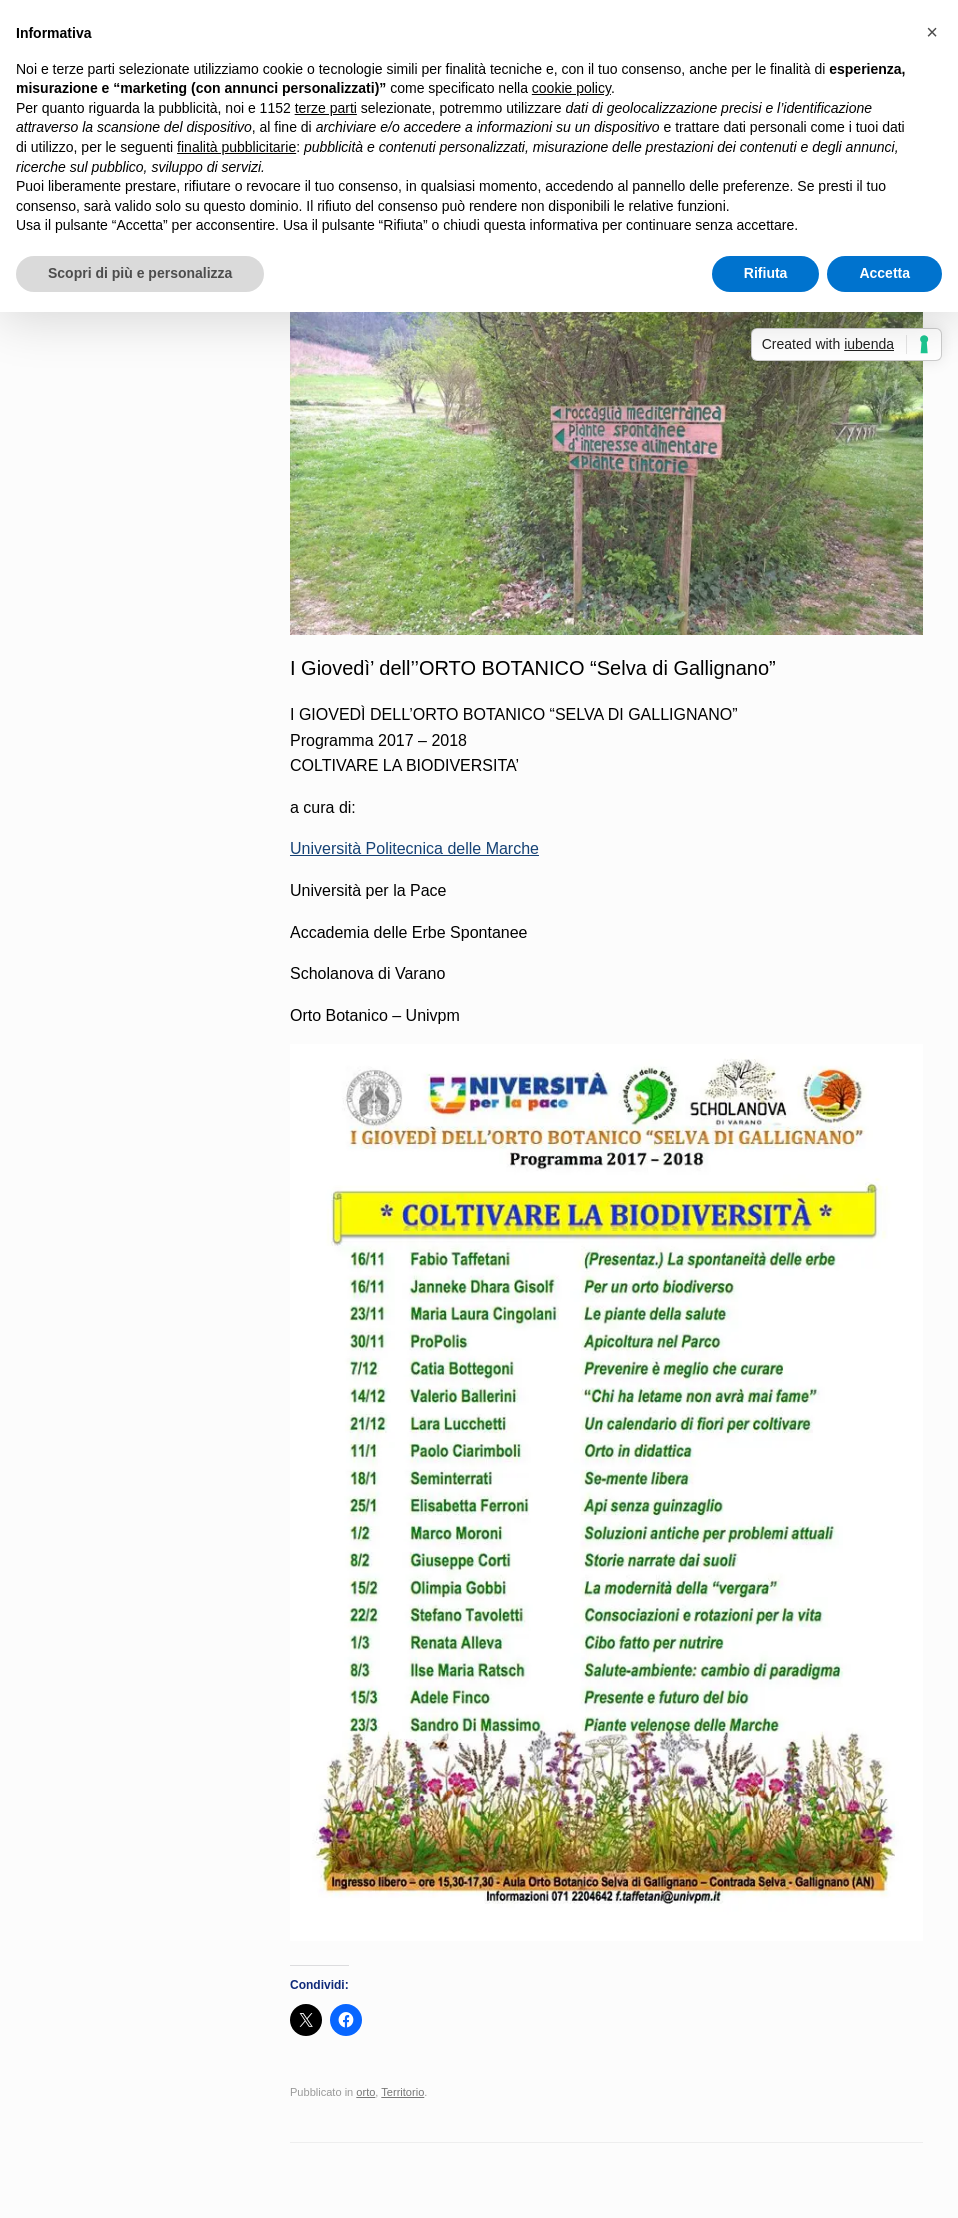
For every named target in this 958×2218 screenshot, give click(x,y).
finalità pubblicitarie (236, 147)
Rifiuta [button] (766, 273)
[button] (932, 32)
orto (365, 2092)
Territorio (402, 2092)
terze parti (326, 108)
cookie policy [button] (571, 88)
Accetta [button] (884, 273)
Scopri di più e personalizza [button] (140, 273)
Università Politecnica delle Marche (414, 848)
